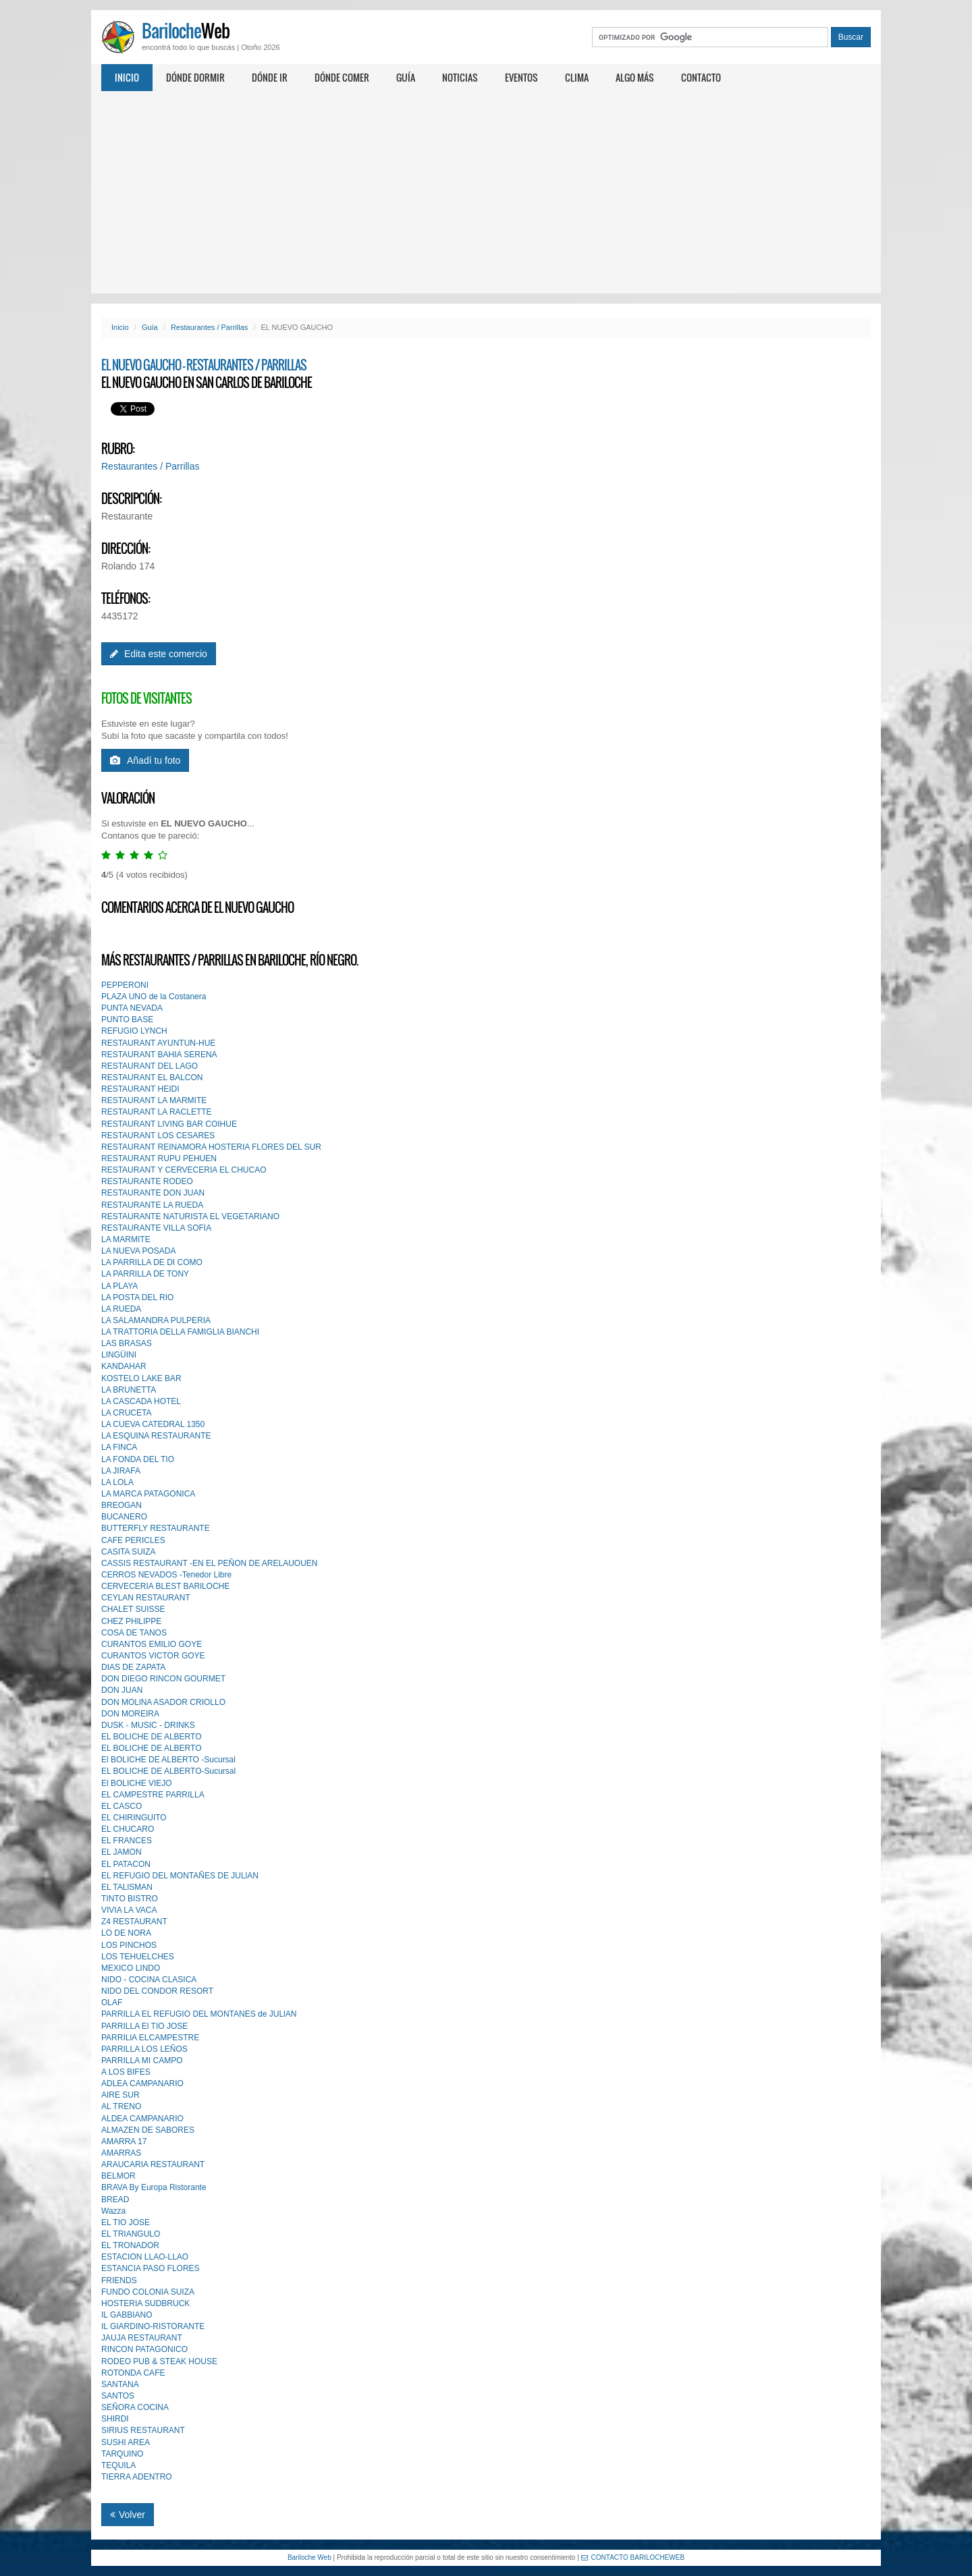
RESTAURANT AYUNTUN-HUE (158, 1043)
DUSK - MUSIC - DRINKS (148, 1725)
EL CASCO (121, 1806)
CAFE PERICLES (133, 1540)
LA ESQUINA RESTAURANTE (156, 1435)
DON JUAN (121, 1690)
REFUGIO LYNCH (134, 1031)
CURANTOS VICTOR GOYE (153, 1655)
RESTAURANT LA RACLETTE (156, 1112)
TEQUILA (118, 2465)
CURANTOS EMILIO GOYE (151, 1644)
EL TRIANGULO (130, 2234)
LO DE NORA (126, 1933)
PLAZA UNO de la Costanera (153, 996)
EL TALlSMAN (127, 1887)
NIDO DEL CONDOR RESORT (157, 1991)
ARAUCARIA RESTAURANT (153, 2164)
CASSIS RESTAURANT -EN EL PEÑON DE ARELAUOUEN (209, 1563)
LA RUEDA (121, 1309)
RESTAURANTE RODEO (147, 1181)
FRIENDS (119, 2280)
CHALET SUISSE (133, 1609)
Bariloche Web (309, 2557)
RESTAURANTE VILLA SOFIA (156, 1228)
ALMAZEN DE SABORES (147, 2130)
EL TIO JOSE (125, 2222)
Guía (405, 77)
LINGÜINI (118, 1355)
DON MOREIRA (130, 1713)
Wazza (113, 2211)
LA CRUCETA (126, 1413)
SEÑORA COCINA (135, 2407)
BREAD (115, 2199)
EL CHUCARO (127, 1829)
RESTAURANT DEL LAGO (149, 1066)
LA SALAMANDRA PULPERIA (156, 1320)
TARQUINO (122, 2454)
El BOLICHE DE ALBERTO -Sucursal (168, 1759)
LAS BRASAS (126, 1343)
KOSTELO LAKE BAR (141, 1378)
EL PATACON (126, 1864)
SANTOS (117, 2396)
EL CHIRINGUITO (134, 1817)
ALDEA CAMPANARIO (142, 2118)
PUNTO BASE (127, 1019)
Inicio (127, 77)
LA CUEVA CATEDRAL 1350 (153, 1424)
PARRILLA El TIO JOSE (144, 2026)
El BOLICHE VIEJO (136, 1783)
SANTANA (120, 2384)
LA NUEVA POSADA (138, 1251)
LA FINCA (119, 1447)
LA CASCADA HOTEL (141, 1401)
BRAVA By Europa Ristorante (154, 2187)
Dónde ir (270, 77)
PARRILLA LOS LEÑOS (144, 2049)
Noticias (460, 77)
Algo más (635, 77)
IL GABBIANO (127, 2315)
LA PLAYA (119, 1286)
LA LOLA (117, 1482)
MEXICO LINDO (130, 1968)
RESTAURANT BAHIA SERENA (159, 1054)
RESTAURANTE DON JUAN (153, 1193)
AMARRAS (121, 2153)
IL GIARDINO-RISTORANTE (153, 2326)
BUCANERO (124, 1516)
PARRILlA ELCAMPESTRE (150, 2037)
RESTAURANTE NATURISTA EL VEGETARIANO (190, 1216)
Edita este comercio (158, 653)
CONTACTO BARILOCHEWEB (633, 2557)
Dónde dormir (195, 77)
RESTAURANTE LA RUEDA (152, 1205)
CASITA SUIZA (128, 1552)
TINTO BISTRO (129, 1898)
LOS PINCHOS (129, 1945)
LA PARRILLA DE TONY (145, 1274)
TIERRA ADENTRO (136, 2477)
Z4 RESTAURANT (134, 1921)
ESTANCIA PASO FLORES (150, 2268)
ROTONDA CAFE (133, 2373)
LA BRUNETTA (128, 1390)
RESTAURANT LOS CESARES (158, 1135)
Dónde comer (342, 77)
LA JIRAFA (120, 1471)
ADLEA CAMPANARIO (142, 2083)
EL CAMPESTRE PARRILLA (153, 1794)
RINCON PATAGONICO (144, 2349)
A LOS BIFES (126, 2072)
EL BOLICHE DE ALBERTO (151, 1736)
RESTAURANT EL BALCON (151, 1077)
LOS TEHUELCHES (137, 1956)
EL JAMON (121, 1852)
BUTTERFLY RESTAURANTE (155, 1528)
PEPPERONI (124, 985)
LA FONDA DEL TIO (137, 1459)
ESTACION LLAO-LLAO (144, 2257)
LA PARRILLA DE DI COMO (151, 1262)
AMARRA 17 (123, 2141)
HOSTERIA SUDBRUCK (145, 2303)
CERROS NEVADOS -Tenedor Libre (166, 1574)
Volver (127, 2514)
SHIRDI (115, 2419)
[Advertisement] (486, 192)
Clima (577, 77)
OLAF (111, 2002)
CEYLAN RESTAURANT (145, 1597)
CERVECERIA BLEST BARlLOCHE (165, 1586)
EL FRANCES (126, 1840)
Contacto (701, 77)
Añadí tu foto (145, 760)
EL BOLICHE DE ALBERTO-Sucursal (168, 1771)
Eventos (521, 77)
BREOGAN (121, 1505)
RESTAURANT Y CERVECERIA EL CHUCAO (184, 1170)
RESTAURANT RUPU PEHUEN (159, 1158)
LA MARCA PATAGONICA (148, 1494)
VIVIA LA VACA (129, 1910)
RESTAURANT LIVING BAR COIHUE (169, 1124)
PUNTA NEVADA (132, 1008)
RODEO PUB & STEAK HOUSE (159, 2361)
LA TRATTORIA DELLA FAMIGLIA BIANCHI (180, 1332)
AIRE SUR (120, 2095)
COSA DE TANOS (134, 1632)
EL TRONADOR (130, 2245)
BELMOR (118, 2176)
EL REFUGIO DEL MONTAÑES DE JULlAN (180, 1875)
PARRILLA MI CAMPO (141, 2060)
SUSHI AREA (125, 2442)
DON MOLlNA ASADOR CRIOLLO (163, 1702)
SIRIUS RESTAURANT (143, 2430)
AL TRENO (121, 2106)
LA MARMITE (126, 1239)
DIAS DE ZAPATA (133, 1667)
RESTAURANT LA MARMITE (154, 1100)
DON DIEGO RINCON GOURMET (163, 1678)
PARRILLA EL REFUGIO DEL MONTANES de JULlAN (198, 2014)
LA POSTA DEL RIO (137, 1297)
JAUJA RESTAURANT (141, 2338)
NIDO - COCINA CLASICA (148, 1979)
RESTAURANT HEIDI (140, 1089)
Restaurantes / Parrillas (209, 327)
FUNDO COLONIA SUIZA (147, 2292)
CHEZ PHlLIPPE (131, 1621)
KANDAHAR (123, 1366)
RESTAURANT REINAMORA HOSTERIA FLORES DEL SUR (211, 1147)
